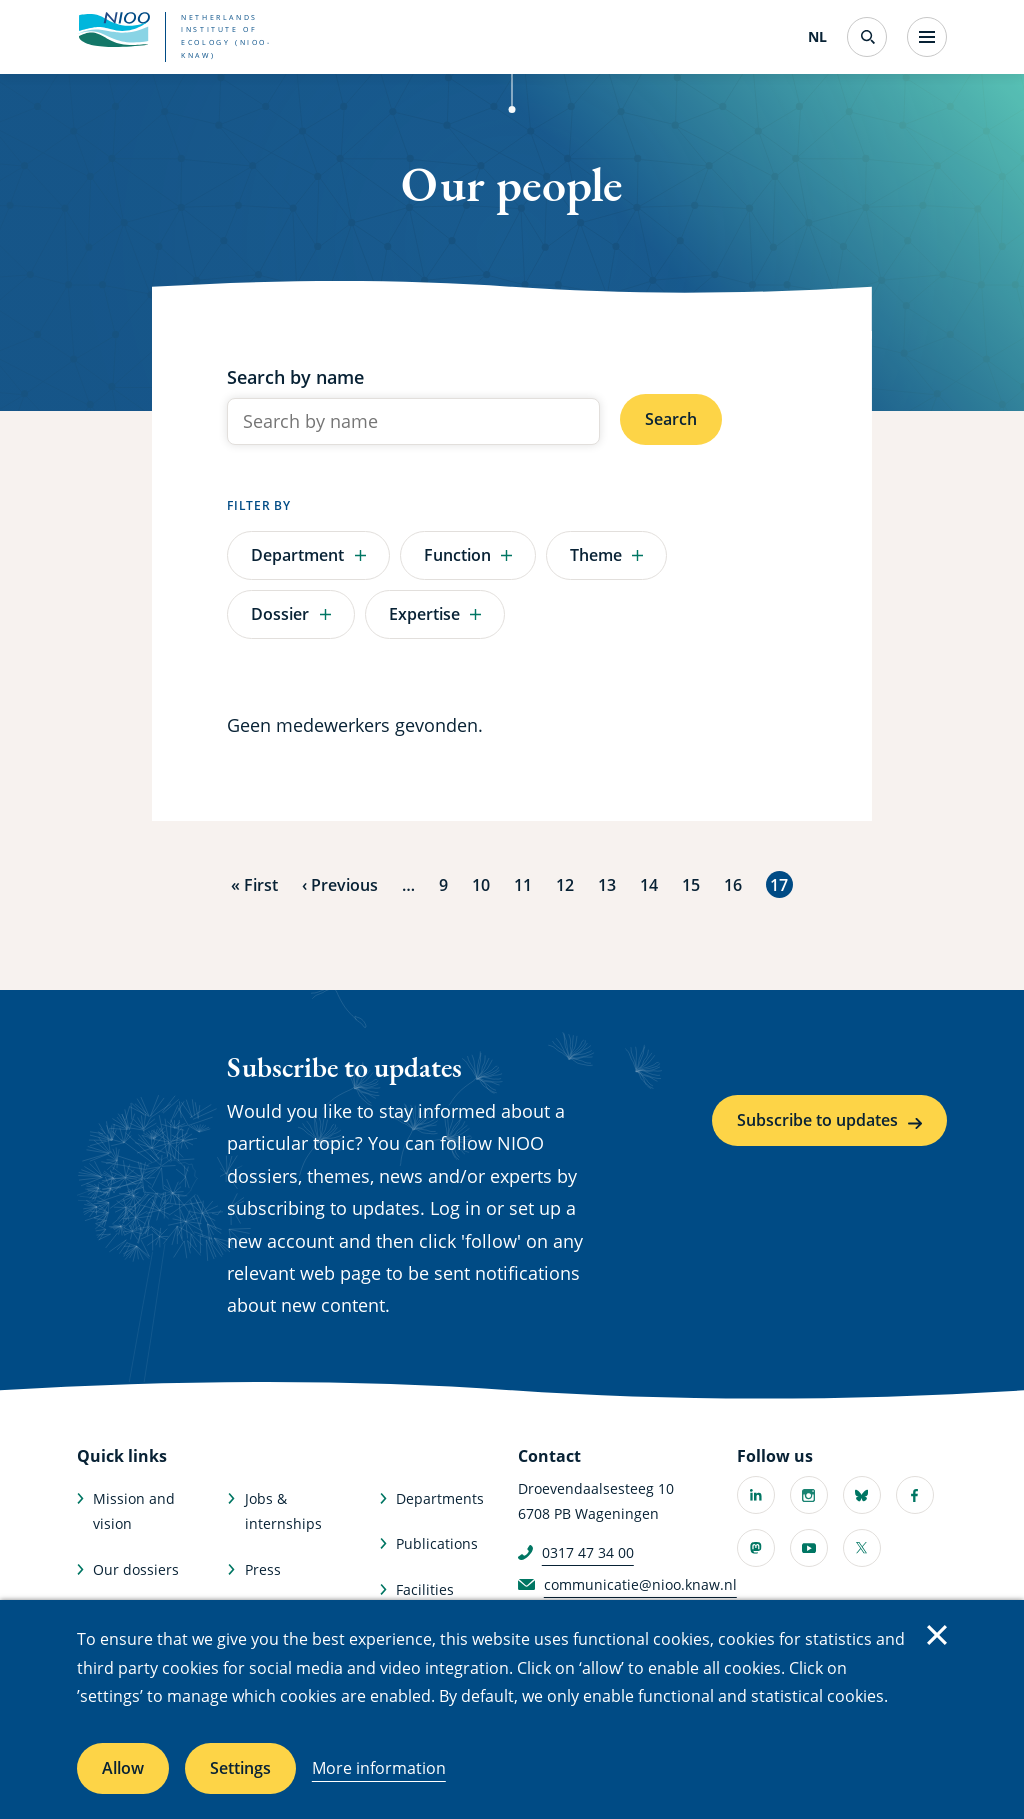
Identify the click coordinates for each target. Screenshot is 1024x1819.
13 (607, 883)
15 (691, 883)
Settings (240, 1768)
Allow (123, 1768)
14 (649, 883)
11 (523, 883)
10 (481, 883)
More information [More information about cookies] (379, 1768)
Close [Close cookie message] (937, 1635)
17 (781, 884)
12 (565, 883)
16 (733, 883)
